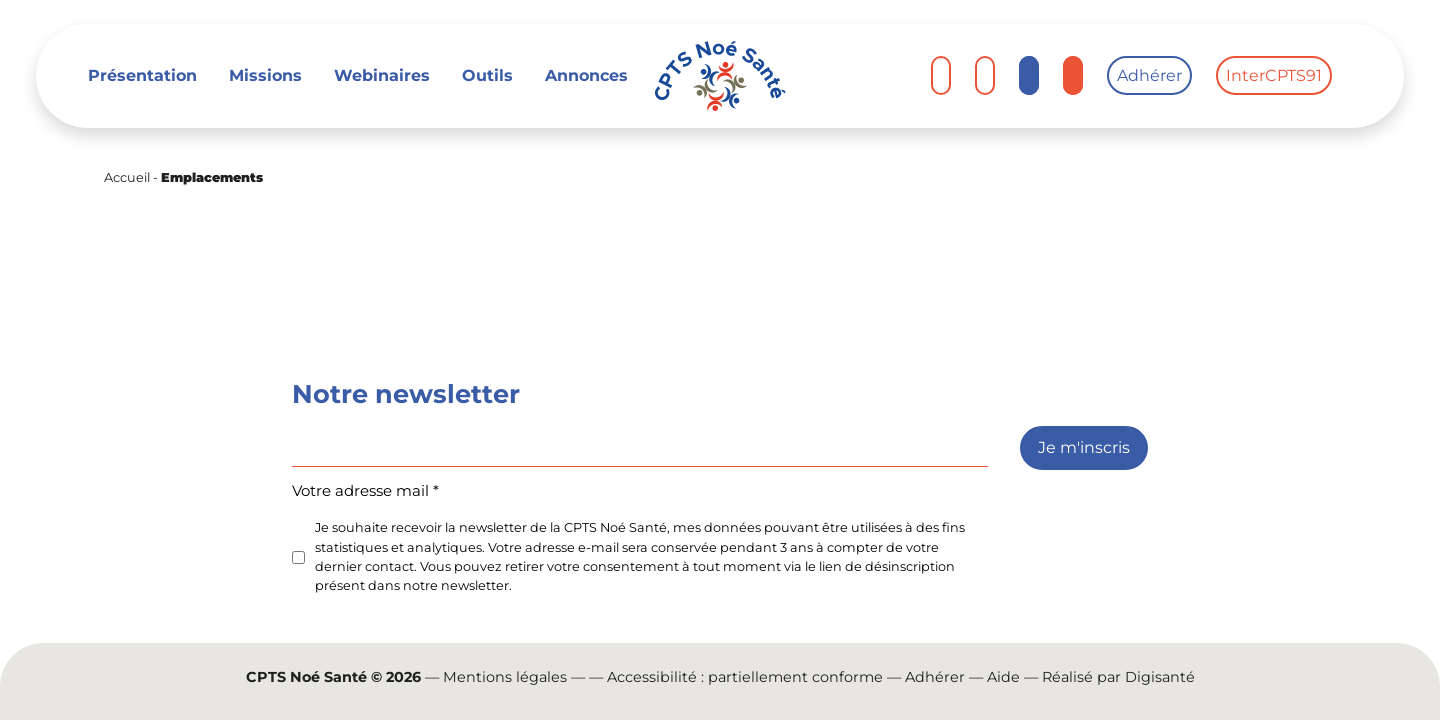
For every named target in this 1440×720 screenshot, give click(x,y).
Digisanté (1160, 677)
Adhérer (1149, 75)
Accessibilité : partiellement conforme (745, 677)
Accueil (127, 177)
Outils (487, 75)
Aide (1003, 677)
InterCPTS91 (1274, 75)
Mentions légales (505, 677)
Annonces (586, 75)
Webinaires (382, 75)
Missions (265, 75)
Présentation (142, 75)
